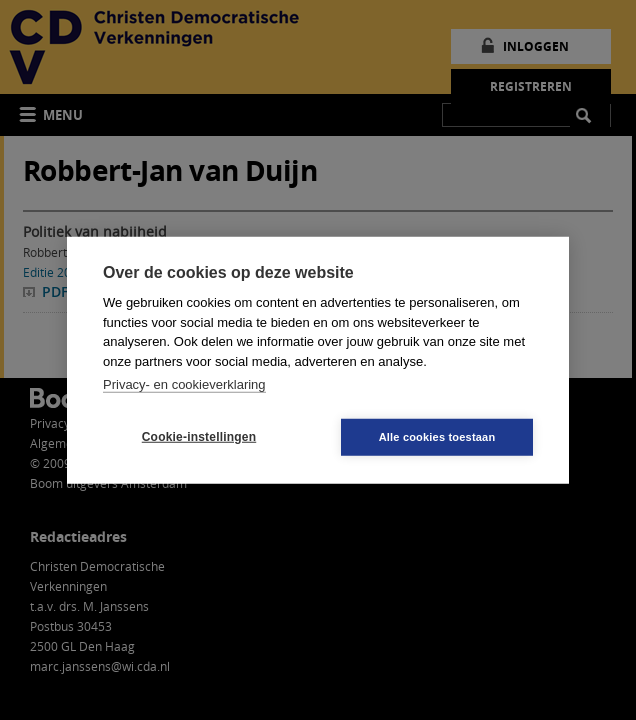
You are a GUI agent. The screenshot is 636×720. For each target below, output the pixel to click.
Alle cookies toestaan (437, 436)
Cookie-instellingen (199, 437)
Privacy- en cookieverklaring (184, 384)
